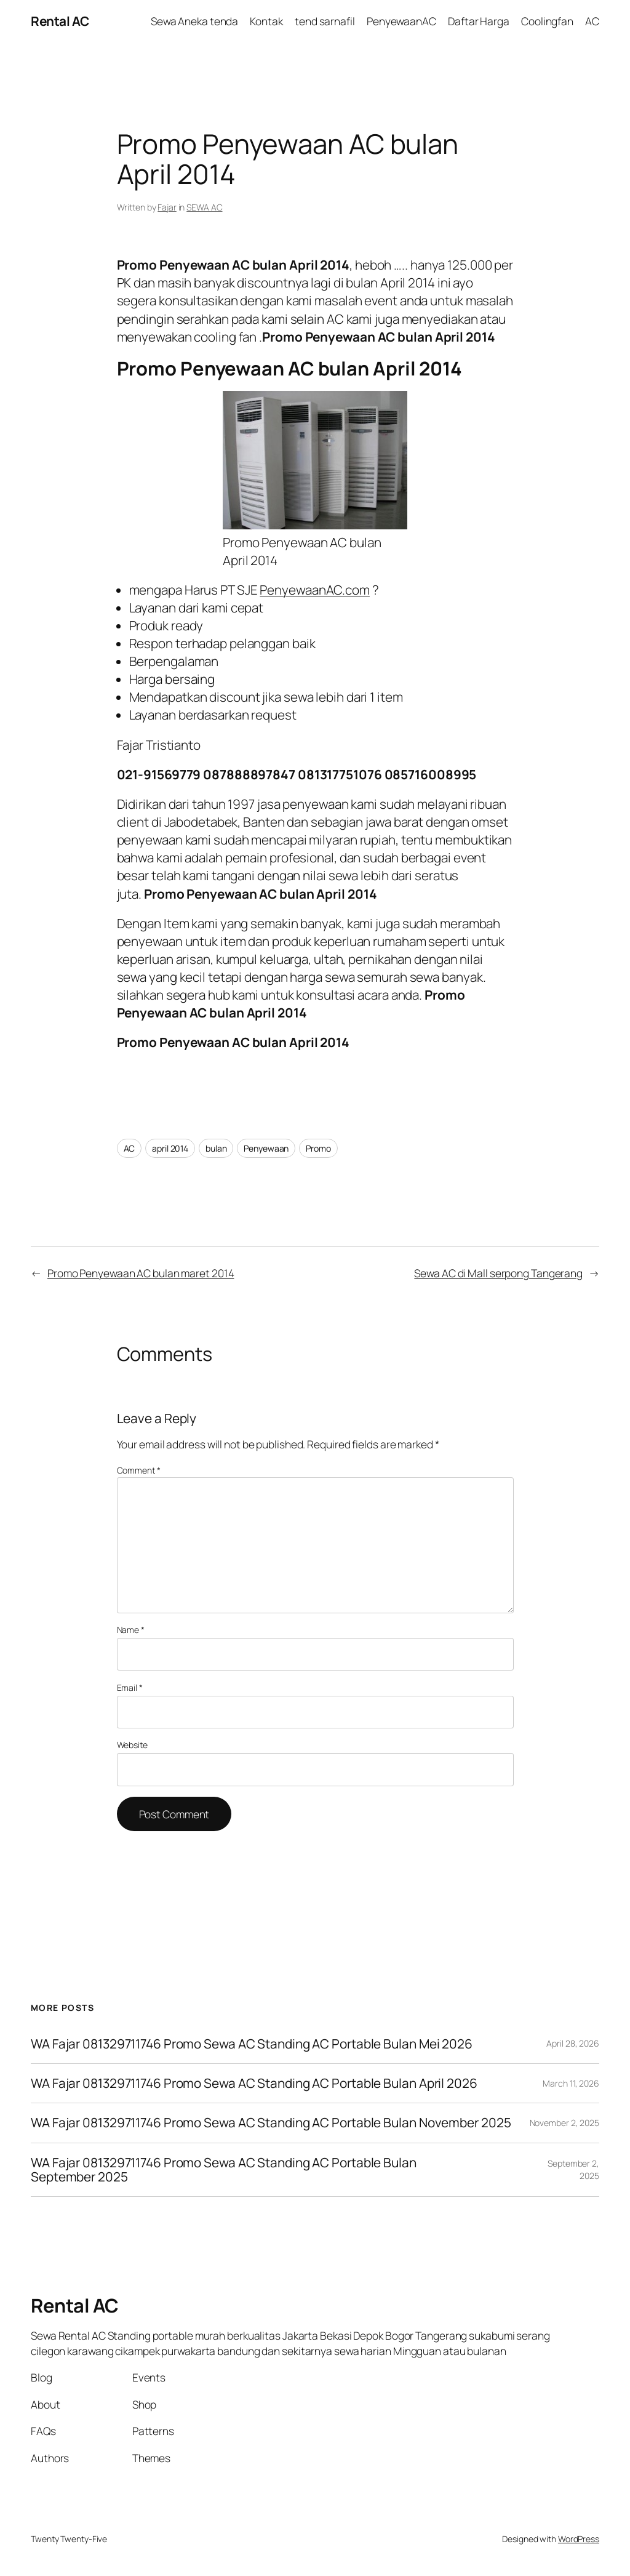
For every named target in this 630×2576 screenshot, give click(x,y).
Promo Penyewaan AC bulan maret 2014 (140, 1273)
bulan (216, 1148)
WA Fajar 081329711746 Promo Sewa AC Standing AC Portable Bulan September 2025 (224, 2170)
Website (132, 1745)
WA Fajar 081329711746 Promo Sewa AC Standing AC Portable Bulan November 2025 (271, 2123)
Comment (139, 1470)
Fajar (167, 207)
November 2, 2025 (564, 2123)
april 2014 (170, 1148)
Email (130, 1687)
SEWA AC (204, 207)
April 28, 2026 (572, 2043)
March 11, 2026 (571, 2083)
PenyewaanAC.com (315, 589)
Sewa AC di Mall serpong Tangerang (498, 1273)
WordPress (578, 2539)
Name (131, 1629)
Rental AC (60, 21)
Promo (318, 1148)
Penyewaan (266, 1148)
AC (129, 1148)
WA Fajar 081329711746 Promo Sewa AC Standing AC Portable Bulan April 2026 (254, 2083)
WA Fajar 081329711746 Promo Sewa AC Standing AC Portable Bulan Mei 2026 (253, 2044)
